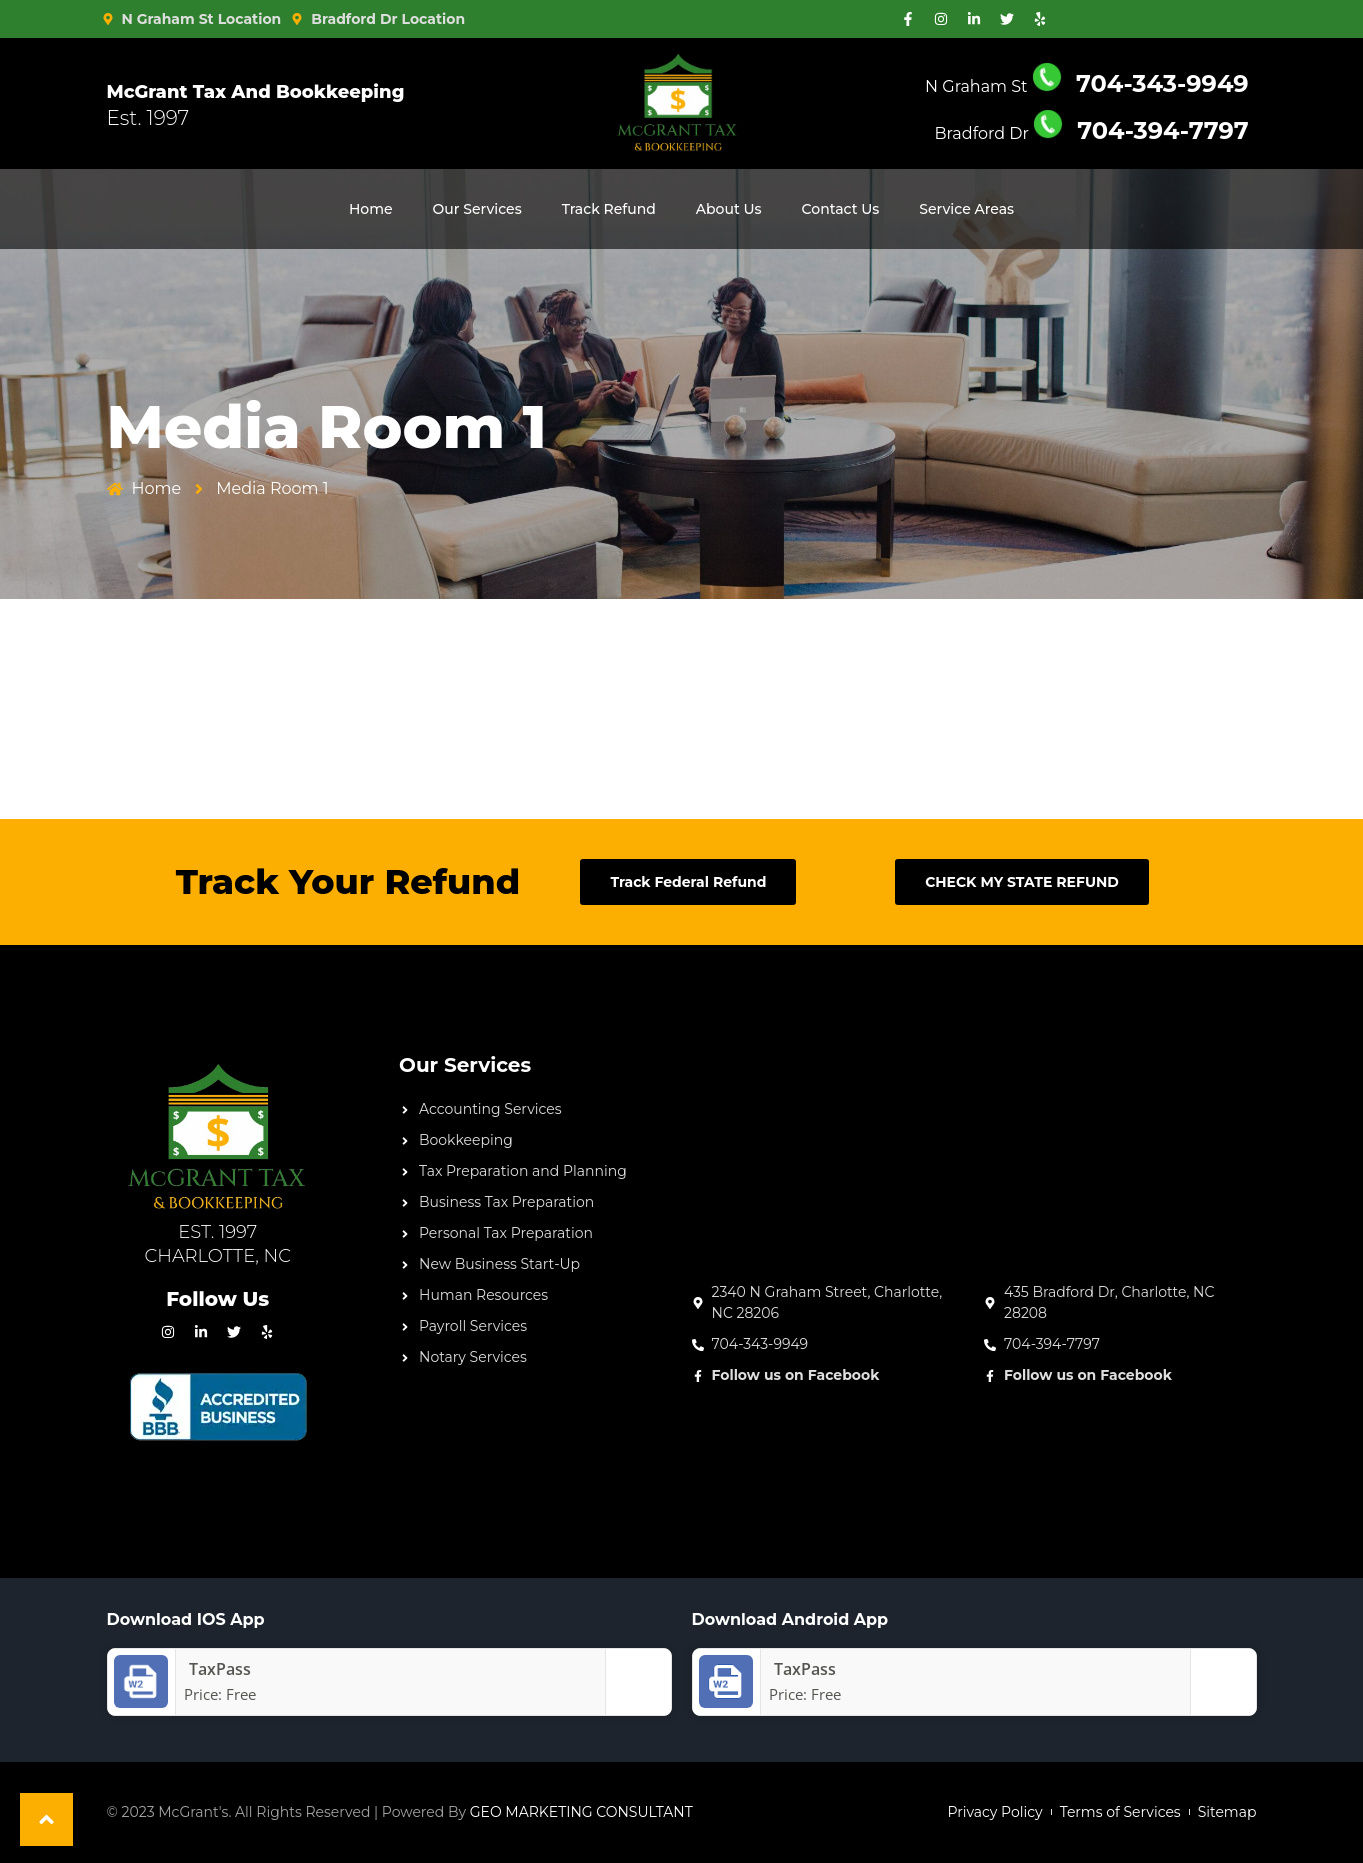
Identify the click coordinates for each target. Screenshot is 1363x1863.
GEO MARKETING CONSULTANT (581, 1812)
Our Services (477, 209)
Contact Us (841, 209)
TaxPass (800, 1669)
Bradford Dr (1092, 133)
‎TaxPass (215, 1669)
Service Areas (966, 209)
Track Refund (609, 209)
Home (371, 209)
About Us (729, 209)
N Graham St (1087, 86)
